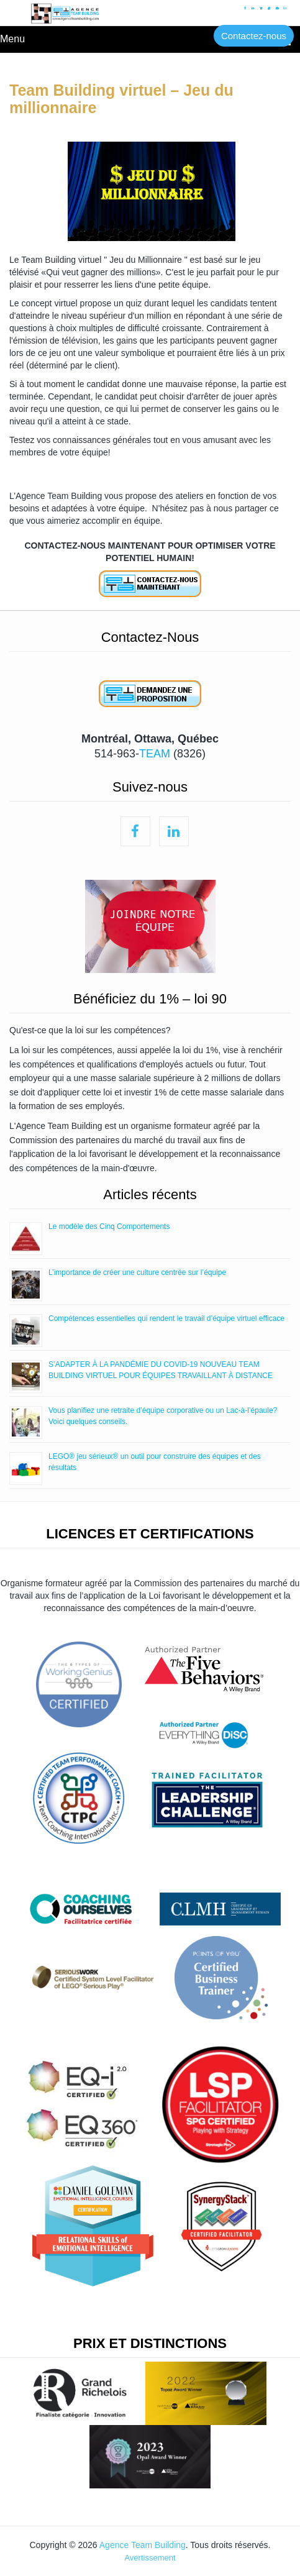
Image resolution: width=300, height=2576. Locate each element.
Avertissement (149, 2557)
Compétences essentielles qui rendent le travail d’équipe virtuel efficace (166, 1318)
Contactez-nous (253, 35)
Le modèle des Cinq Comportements (109, 1226)
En (285, 8)
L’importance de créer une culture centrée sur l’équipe (137, 1272)
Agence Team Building (142, 2545)
